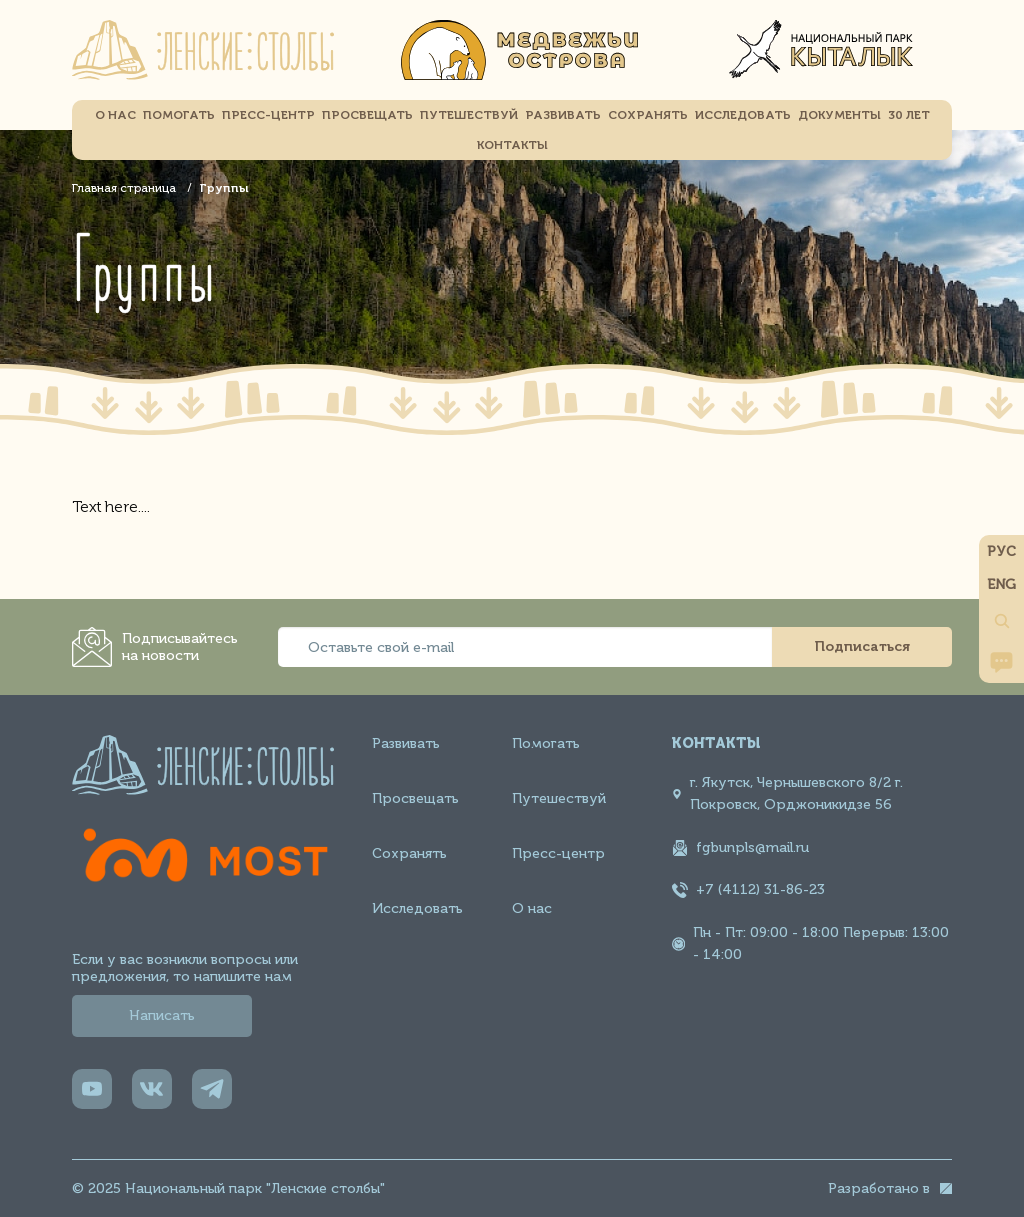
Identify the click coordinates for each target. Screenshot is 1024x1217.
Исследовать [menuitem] (743, 115)
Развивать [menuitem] (563, 115)
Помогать (546, 743)
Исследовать (417, 908)
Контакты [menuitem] (512, 145)
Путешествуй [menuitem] (469, 115)
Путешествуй (559, 798)
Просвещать (415, 798)
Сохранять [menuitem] (648, 115)
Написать (162, 1015)
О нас (532, 908)
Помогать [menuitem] (179, 115)
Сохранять (409, 853)
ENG (1001, 584)
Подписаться (862, 646)
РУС (1001, 551)
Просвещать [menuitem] (367, 115)
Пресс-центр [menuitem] (268, 115)
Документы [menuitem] (839, 115)
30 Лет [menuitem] (909, 115)
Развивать (406, 743)
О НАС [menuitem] (115, 115)
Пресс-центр (558, 853)
